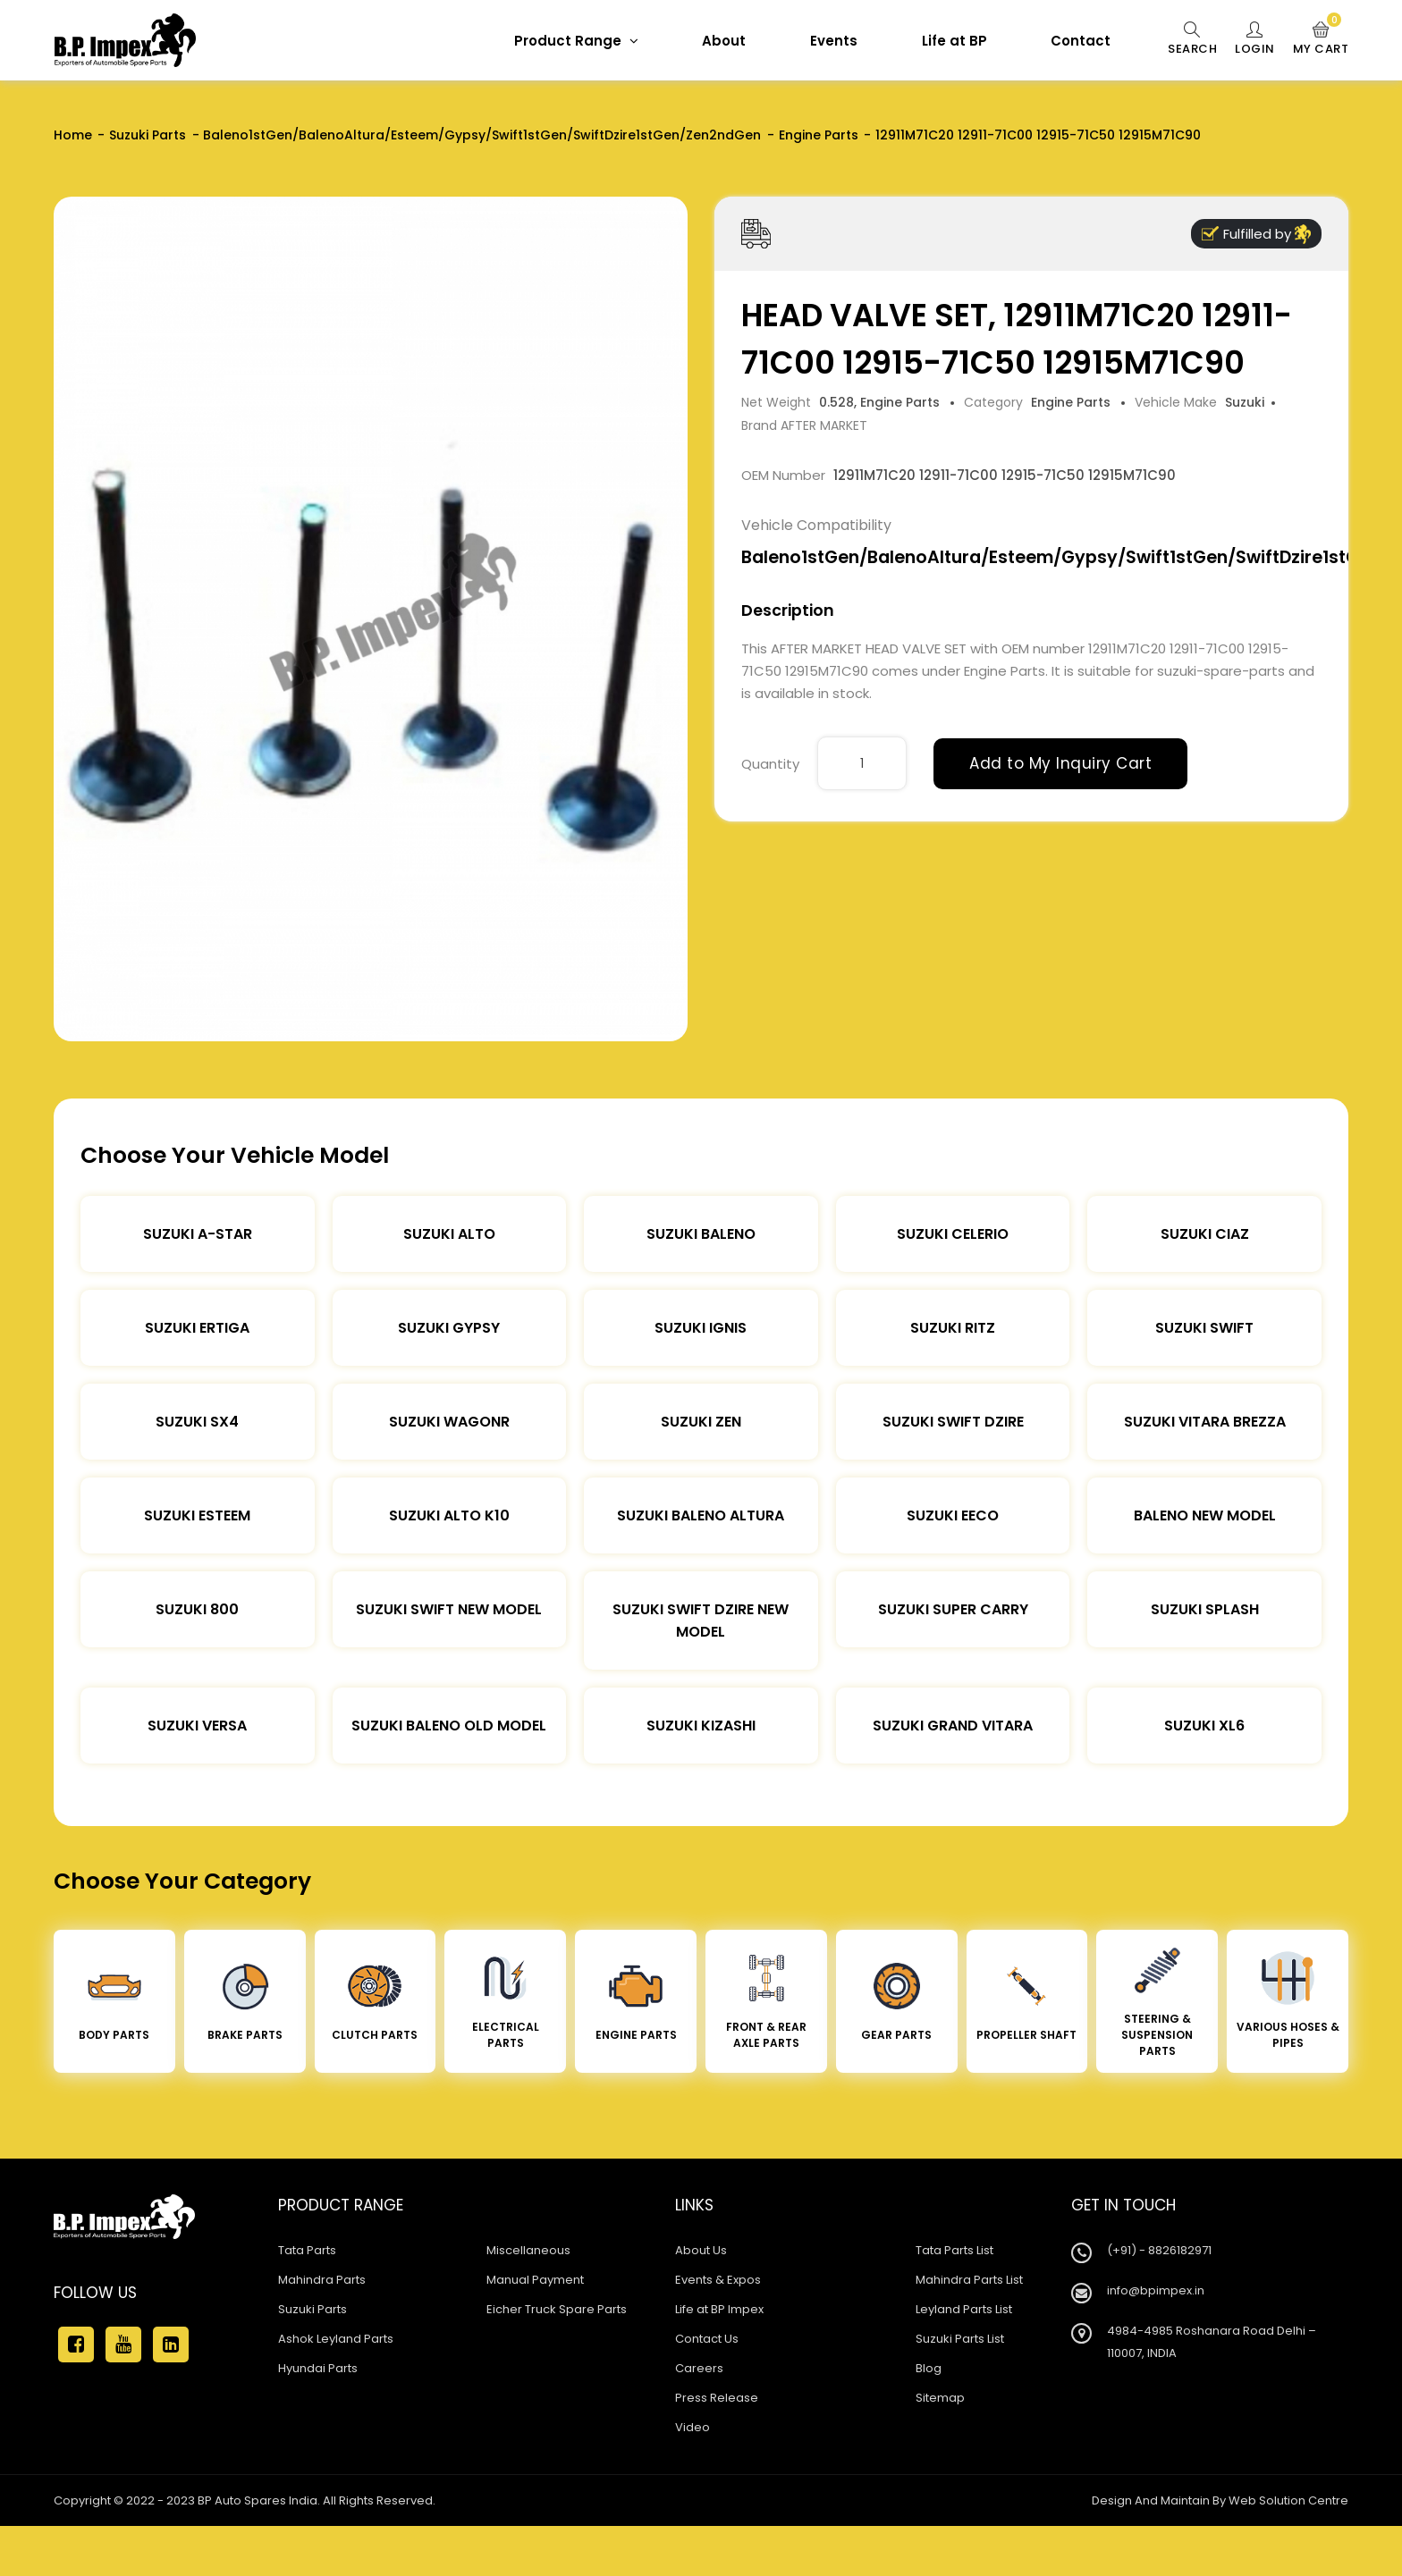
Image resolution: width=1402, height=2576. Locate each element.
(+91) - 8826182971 (1159, 2250)
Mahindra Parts (322, 2279)
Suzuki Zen (701, 1421)
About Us (701, 2250)
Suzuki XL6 (1204, 1725)
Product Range (576, 40)
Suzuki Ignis (701, 1327)
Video (692, 2427)
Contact (1081, 40)
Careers (699, 2368)
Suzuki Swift (1204, 1327)
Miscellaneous (528, 2250)
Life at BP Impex (719, 2309)
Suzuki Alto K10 (449, 1515)
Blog (929, 2368)
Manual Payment (535, 2279)
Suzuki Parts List (960, 2338)
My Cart (1321, 39)
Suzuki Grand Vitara (953, 1725)
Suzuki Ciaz (1205, 1234)
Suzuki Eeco (953, 1515)
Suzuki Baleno (701, 1234)
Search (1192, 39)
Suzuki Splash (1205, 1609)
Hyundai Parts (318, 2368)
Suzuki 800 (197, 1609)
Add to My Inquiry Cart (1060, 763)
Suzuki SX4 (197, 1421)
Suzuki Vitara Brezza (1205, 1421)
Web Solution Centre (1288, 2500)
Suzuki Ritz (952, 1327)
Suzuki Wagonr (449, 1421)
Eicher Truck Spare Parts (556, 2309)
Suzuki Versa (197, 1725)
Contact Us (707, 2338)
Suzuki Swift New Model (449, 1609)
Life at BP (954, 40)
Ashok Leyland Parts (335, 2338)
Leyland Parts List (964, 2309)
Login (1255, 39)
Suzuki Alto (449, 1234)
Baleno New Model (1205, 1515)
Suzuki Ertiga (197, 1327)
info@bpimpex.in (1155, 2290)
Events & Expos (718, 2279)
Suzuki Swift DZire (953, 1421)
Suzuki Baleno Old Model (448, 1725)
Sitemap (940, 2397)
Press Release (716, 2397)
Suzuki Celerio (953, 1234)
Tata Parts (307, 2250)
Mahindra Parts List (969, 2279)
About (724, 40)
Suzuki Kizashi (701, 1725)
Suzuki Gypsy (449, 1327)
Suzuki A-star (197, 1234)
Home (73, 135)
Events (833, 40)
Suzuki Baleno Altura (700, 1515)
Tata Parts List (954, 2250)
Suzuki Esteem (197, 1515)
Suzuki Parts (147, 135)
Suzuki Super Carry (953, 1609)
